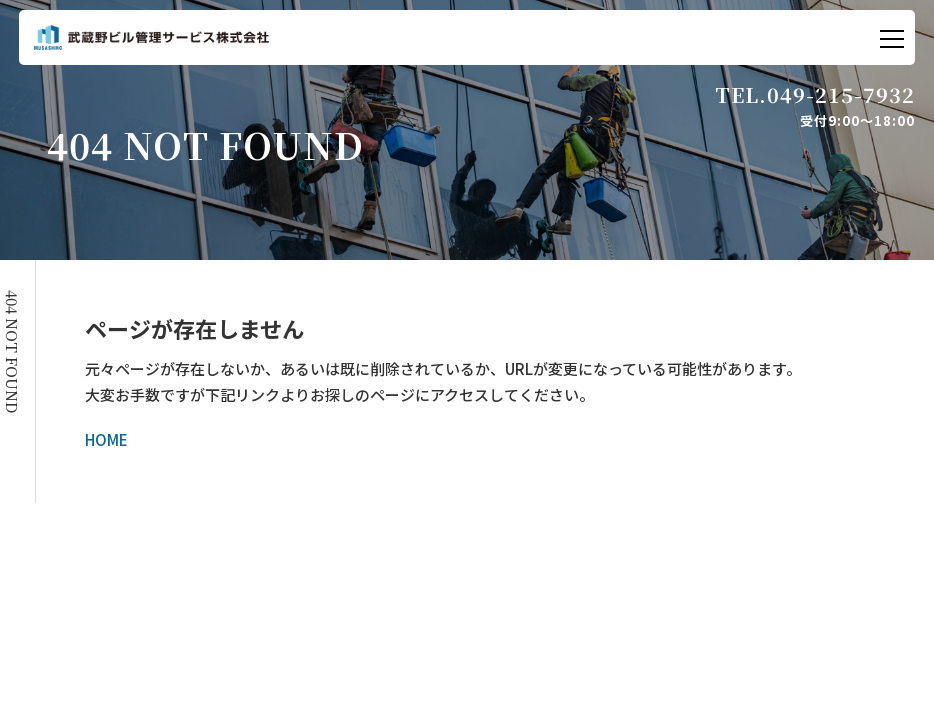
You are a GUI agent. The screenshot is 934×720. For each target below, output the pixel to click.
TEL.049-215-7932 (815, 94)
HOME (106, 439)
